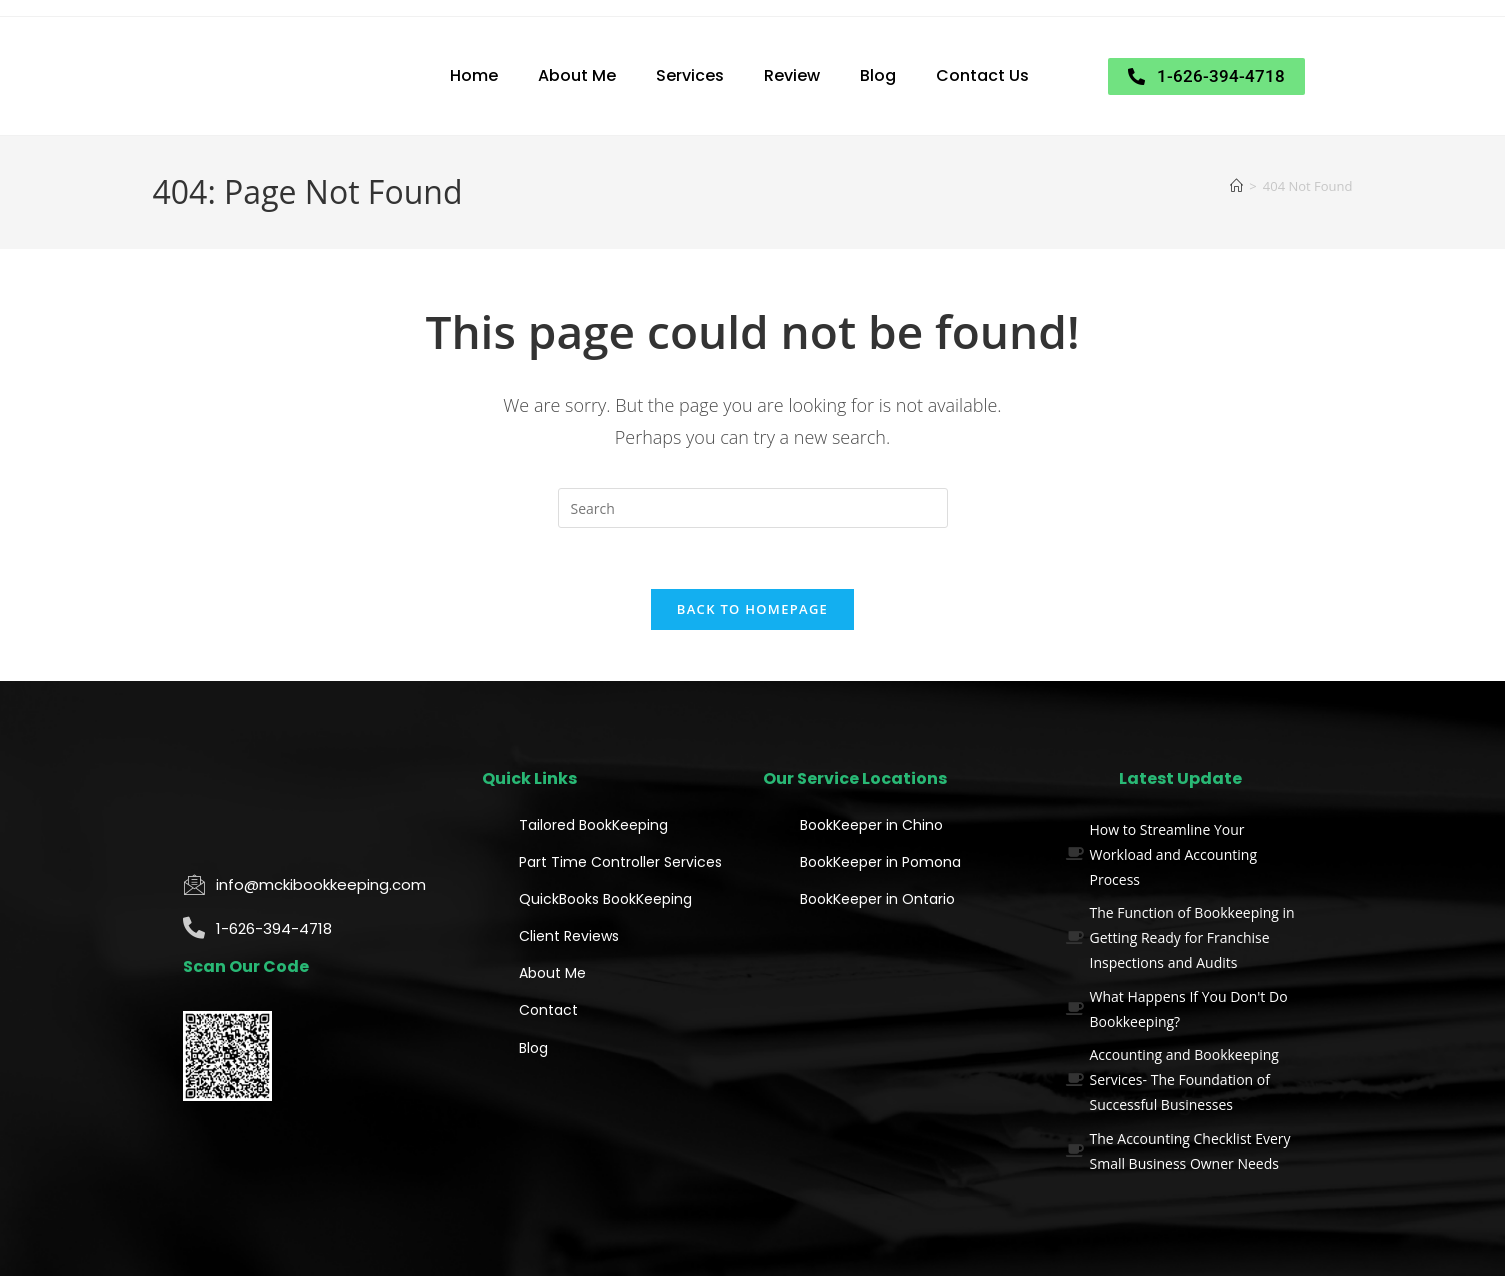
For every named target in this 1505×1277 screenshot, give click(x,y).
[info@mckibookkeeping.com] (194, 885)
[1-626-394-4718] (194, 929)
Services (690, 75)
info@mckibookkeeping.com (321, 885)
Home (474, 75)
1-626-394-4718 (274, 929)
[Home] (1236, 186)
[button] (1206, 76)
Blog (878, 75)
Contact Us (982, 75)
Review (792, 75)
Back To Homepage (752, 609)
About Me (577, 75)
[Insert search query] (753, 508)
